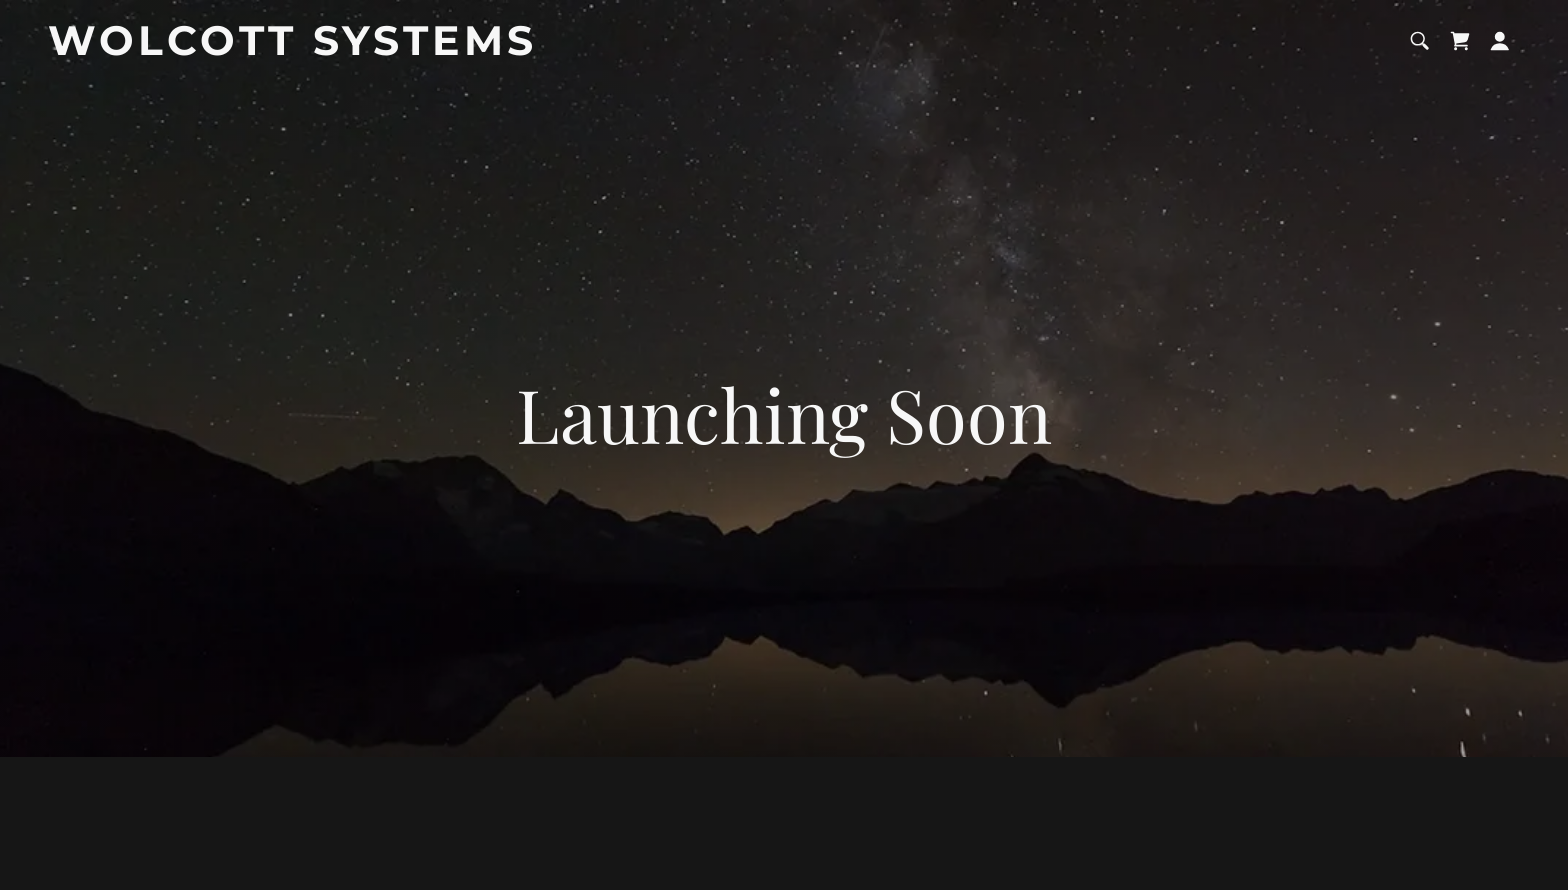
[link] (305, 47)
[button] (1500, 41)
